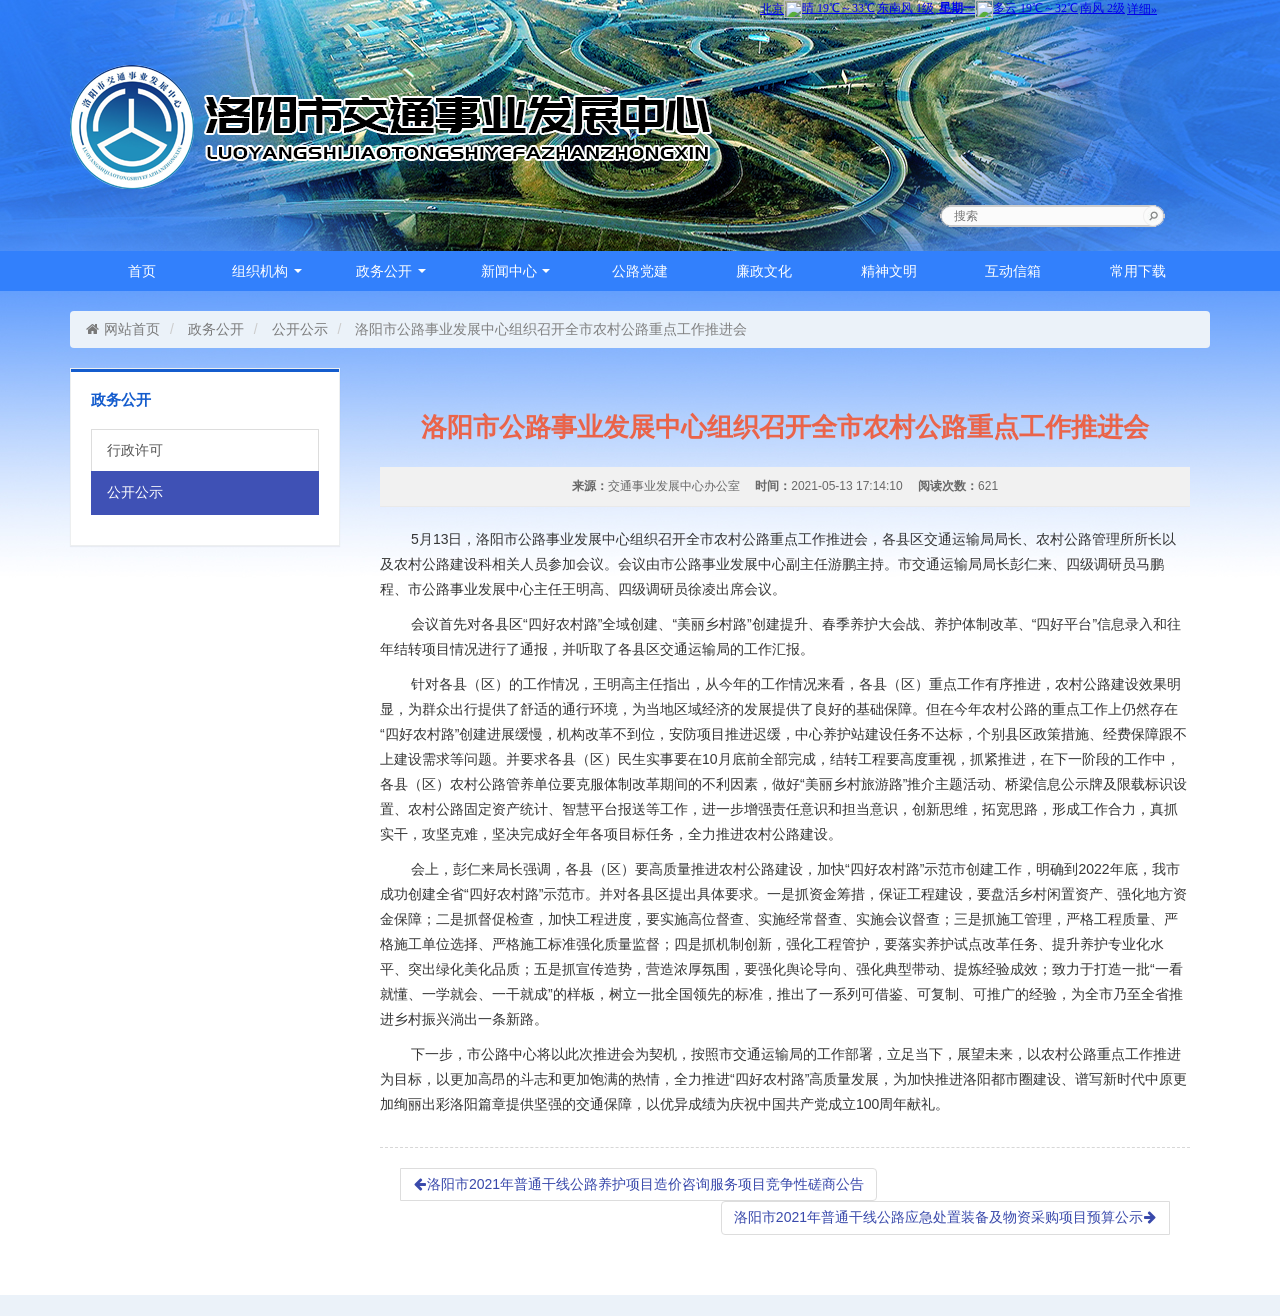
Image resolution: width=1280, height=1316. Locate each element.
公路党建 (640, 271)
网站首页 (122, 329)
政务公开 (391, 271)
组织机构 (267, 271)
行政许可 (135, 450)
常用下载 (1138, 271)
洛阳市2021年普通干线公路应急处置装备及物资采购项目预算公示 (945, 1217)
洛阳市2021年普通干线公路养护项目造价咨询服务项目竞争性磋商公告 (638, 1184)
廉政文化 (764, 271)
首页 (142, 271)
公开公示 (300, 329)
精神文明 (889, 271)
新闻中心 (516, 271)
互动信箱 (1013, 271)
